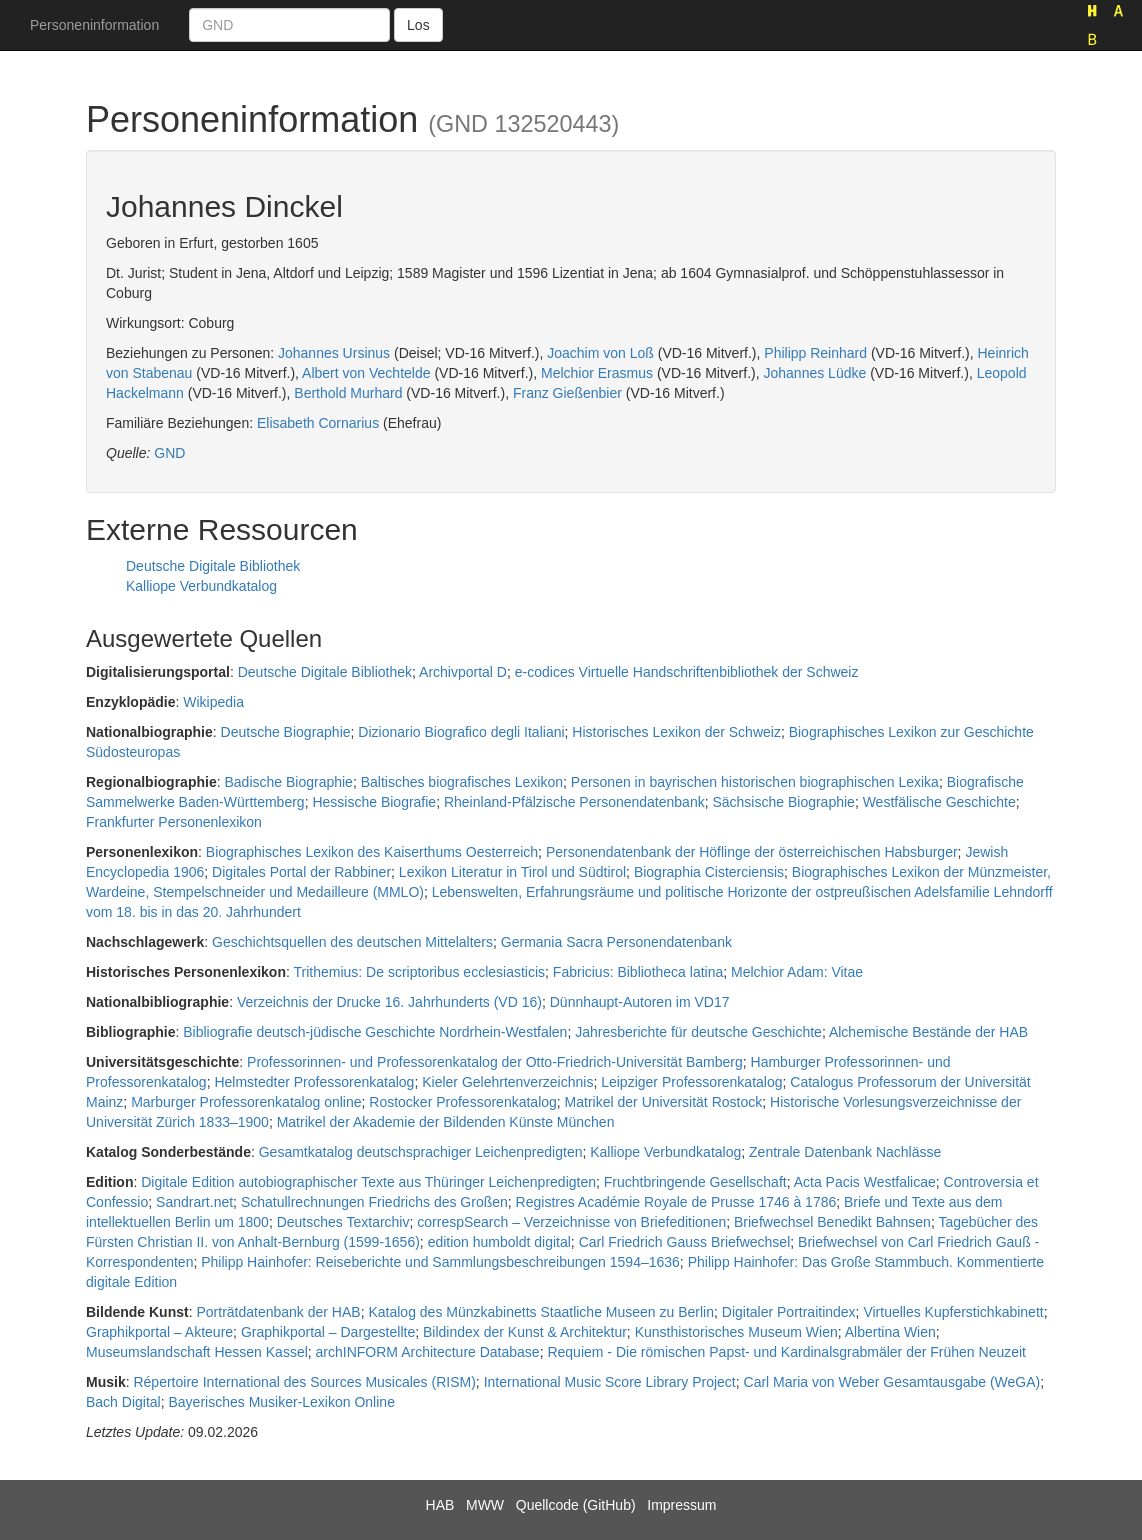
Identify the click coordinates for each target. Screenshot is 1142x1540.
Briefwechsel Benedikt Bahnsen (832, 1222)
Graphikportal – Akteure (159, 1332)
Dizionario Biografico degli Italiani (461, 732)
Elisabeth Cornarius (318, 423)
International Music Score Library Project (610, 1382)
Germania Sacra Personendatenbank (616, 942)
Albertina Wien (890, 1332)
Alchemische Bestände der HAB (928, 1032)
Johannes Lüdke (814, 373)
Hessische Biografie (374, 802)
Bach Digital (123, 1402)
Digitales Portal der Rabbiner (301, 872)
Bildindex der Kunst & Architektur (525, 1332)
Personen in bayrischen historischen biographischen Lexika (755, 782)
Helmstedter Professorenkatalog (314, 1082)
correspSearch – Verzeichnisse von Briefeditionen (571, 1222)
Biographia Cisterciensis (709, 872)
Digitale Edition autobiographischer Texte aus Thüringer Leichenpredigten (368, 1182)
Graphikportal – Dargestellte (328, 1332)
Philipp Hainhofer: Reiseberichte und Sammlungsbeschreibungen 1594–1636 (440, 1262)
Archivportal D (463, 672)
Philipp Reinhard (815, 353)
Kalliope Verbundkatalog (201, 586)
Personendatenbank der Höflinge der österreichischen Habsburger (752, 852)
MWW (485, 1505)
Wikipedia (213, 702)
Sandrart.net (194, 1202)
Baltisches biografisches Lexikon (462, 782)
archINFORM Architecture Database (428, 1352)
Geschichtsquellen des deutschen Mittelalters (352, 942)
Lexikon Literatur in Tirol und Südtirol (512, 872)
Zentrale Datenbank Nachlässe (845, 1152)
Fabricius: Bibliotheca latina (638, 972)
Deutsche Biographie (286, 732)
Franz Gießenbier (567, 393)
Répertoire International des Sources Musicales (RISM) (304, 1382)
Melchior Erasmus (597, 373)
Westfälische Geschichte (939, 802)
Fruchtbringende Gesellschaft (695, 1182)
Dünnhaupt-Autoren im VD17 (640, 1002)
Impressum (681, 1505)
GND (169, 453)
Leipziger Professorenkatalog (691, 1082)
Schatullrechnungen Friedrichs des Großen (374, 1202)
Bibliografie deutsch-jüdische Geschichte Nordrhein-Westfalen (375, 1032)
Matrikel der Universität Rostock (664, 1102)
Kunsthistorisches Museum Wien (736, 1332)
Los (418, 25)
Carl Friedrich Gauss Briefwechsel (685, 1242)
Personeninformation (94, 25)
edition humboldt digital (499, 1242)
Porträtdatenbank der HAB (278, 1312)
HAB (440, 1505)
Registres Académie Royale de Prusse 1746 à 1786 (676, 1202)
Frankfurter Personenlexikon (174, 822)
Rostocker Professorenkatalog (463, 1102)
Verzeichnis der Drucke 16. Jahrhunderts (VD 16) (389, 1002)
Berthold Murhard (348, 393)
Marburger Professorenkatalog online (246, 1102)
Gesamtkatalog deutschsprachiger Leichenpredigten (421, 1152)
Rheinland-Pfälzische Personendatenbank (574, 802)
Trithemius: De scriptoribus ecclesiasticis (420, 972)
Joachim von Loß (600, 353)
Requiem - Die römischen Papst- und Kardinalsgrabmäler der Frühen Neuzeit (786, 1352)
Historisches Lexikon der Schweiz (676, 732)
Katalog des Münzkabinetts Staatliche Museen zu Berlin (541, 1312)
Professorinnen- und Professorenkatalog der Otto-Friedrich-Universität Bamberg (495, 1062)
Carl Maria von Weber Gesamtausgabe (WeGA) (892, 1382)
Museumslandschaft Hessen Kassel (197, 1352)
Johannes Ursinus (334, 353)
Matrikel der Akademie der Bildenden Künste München (446, 1122)
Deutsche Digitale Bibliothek (213, 566)
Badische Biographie (288, 782)
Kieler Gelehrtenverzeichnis (507, 1082)
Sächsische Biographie (783, 802)
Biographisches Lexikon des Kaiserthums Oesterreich (372, 852)
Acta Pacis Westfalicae (865, 1182)
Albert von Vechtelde (366, 373)
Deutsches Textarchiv (343, 1222)
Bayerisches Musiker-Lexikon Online (281, 1402)
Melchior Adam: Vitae (797, 972)
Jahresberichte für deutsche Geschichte (698, 1032)
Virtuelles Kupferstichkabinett (953, 1312)
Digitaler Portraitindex (789, 1312)
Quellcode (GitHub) (576, 1505)
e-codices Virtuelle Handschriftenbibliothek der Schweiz (687, 672)
